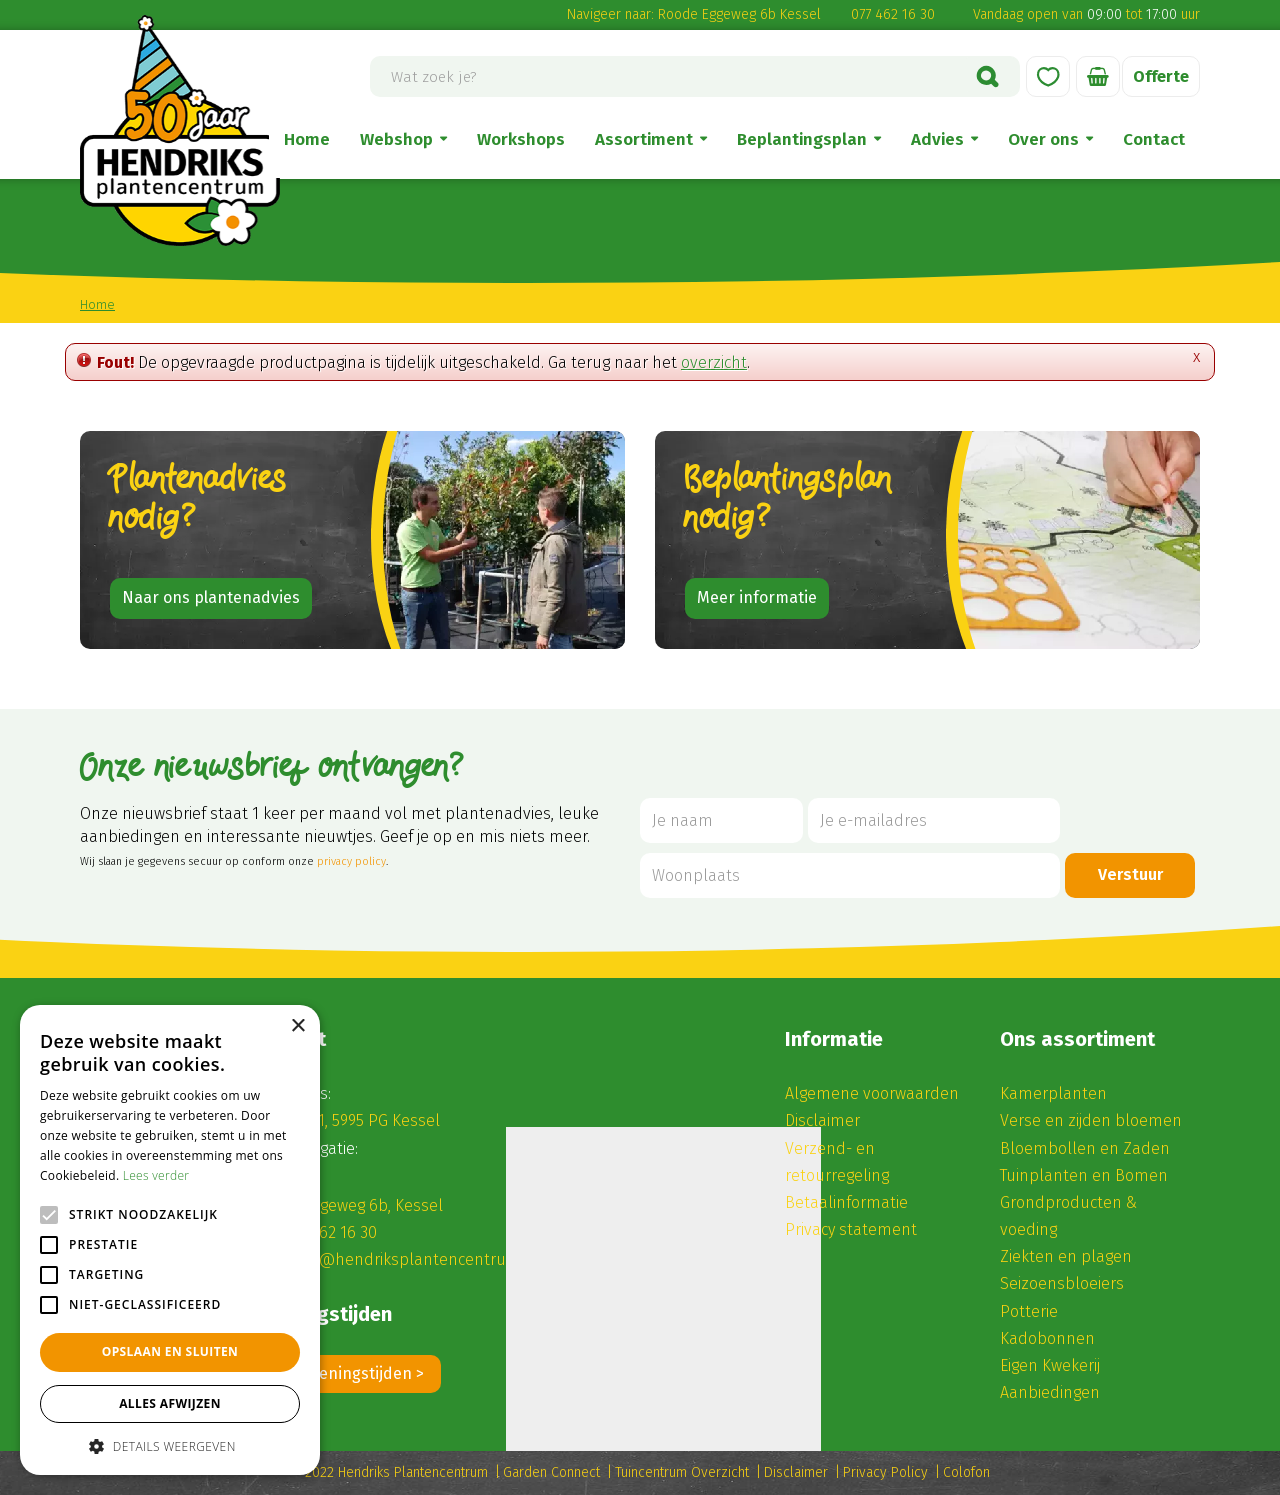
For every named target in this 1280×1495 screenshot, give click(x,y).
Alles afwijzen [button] (170, 1403)
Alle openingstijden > (347, 1373)
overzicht (714, 362)
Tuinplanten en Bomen (1084, 1175)
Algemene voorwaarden (872, 1093)
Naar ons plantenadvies (211, 597)
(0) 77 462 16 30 (323, 1232)
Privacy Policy (885, 1472)
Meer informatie (757, 597)
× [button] (297, 1026)
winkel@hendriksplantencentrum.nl (406, 1259)
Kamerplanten (1053, 1093)
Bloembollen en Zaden (1085, 1148)
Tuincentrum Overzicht (682, 1472)
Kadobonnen (1047, 1338)
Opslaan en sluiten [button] (170, 1351)
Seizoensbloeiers (1062, 1283)
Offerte (1161, 76)
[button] (170, 1445)
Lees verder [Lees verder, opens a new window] (156, 1175)
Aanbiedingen (1050, 1392)
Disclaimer (822, 1120)
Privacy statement (851, 1229)
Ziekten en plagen (1066, 1256)
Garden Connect (551, 1472)
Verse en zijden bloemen (1091, 1120)
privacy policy (351, 861)
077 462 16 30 (893, 14)
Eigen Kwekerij (1050, 1365)
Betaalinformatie (846, 1202)
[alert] (170, 1240)
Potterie (1029, 1311)
